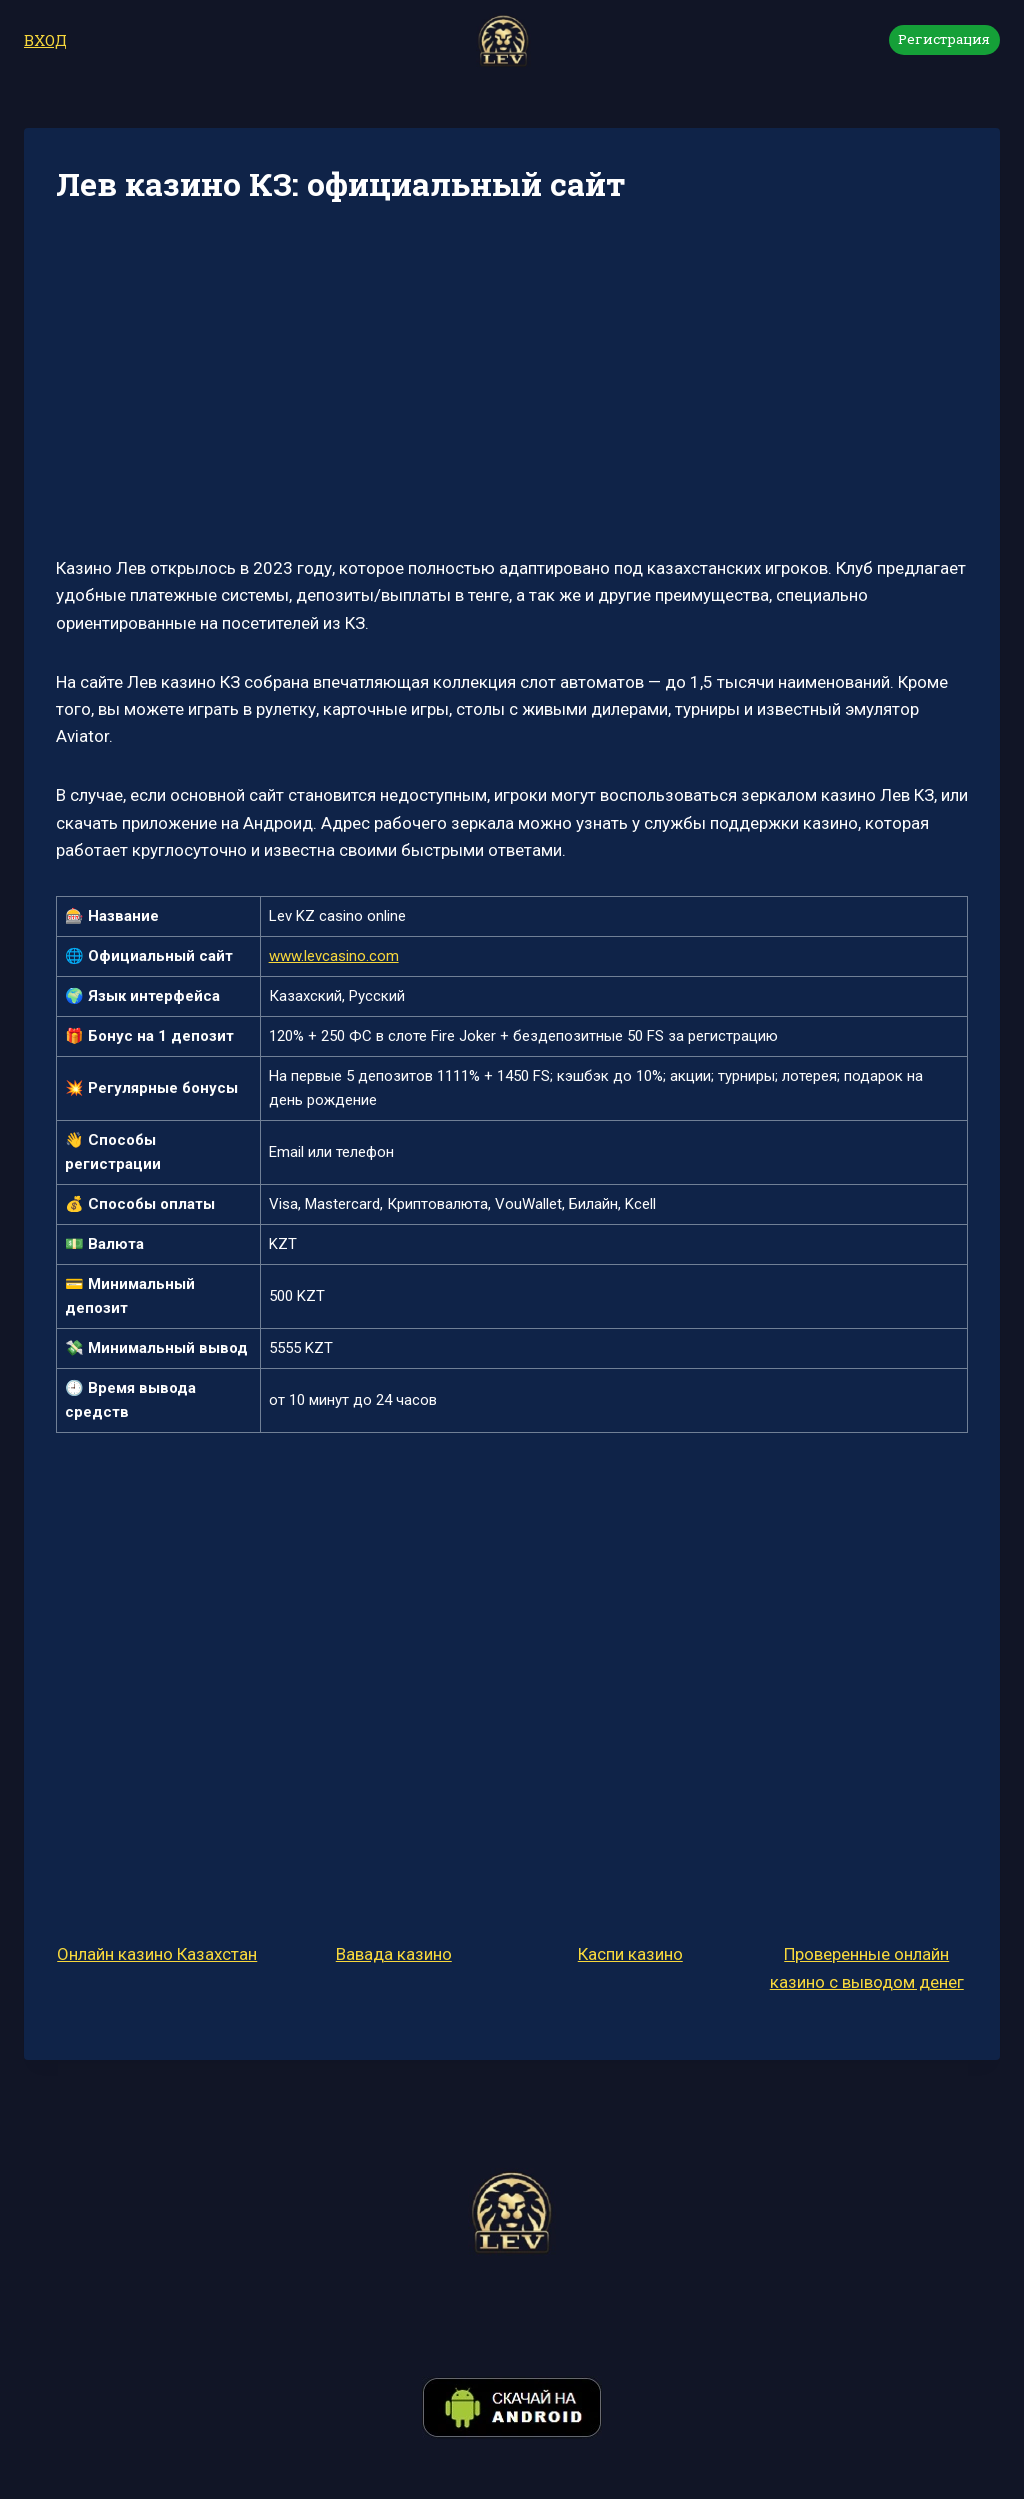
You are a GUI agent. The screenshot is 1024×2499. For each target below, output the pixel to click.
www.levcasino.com (334, 956)
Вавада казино (394, 1954)
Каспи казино (630, 1954)
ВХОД (45, 40)
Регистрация (944, 39)
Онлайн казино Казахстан (157, 1954)
